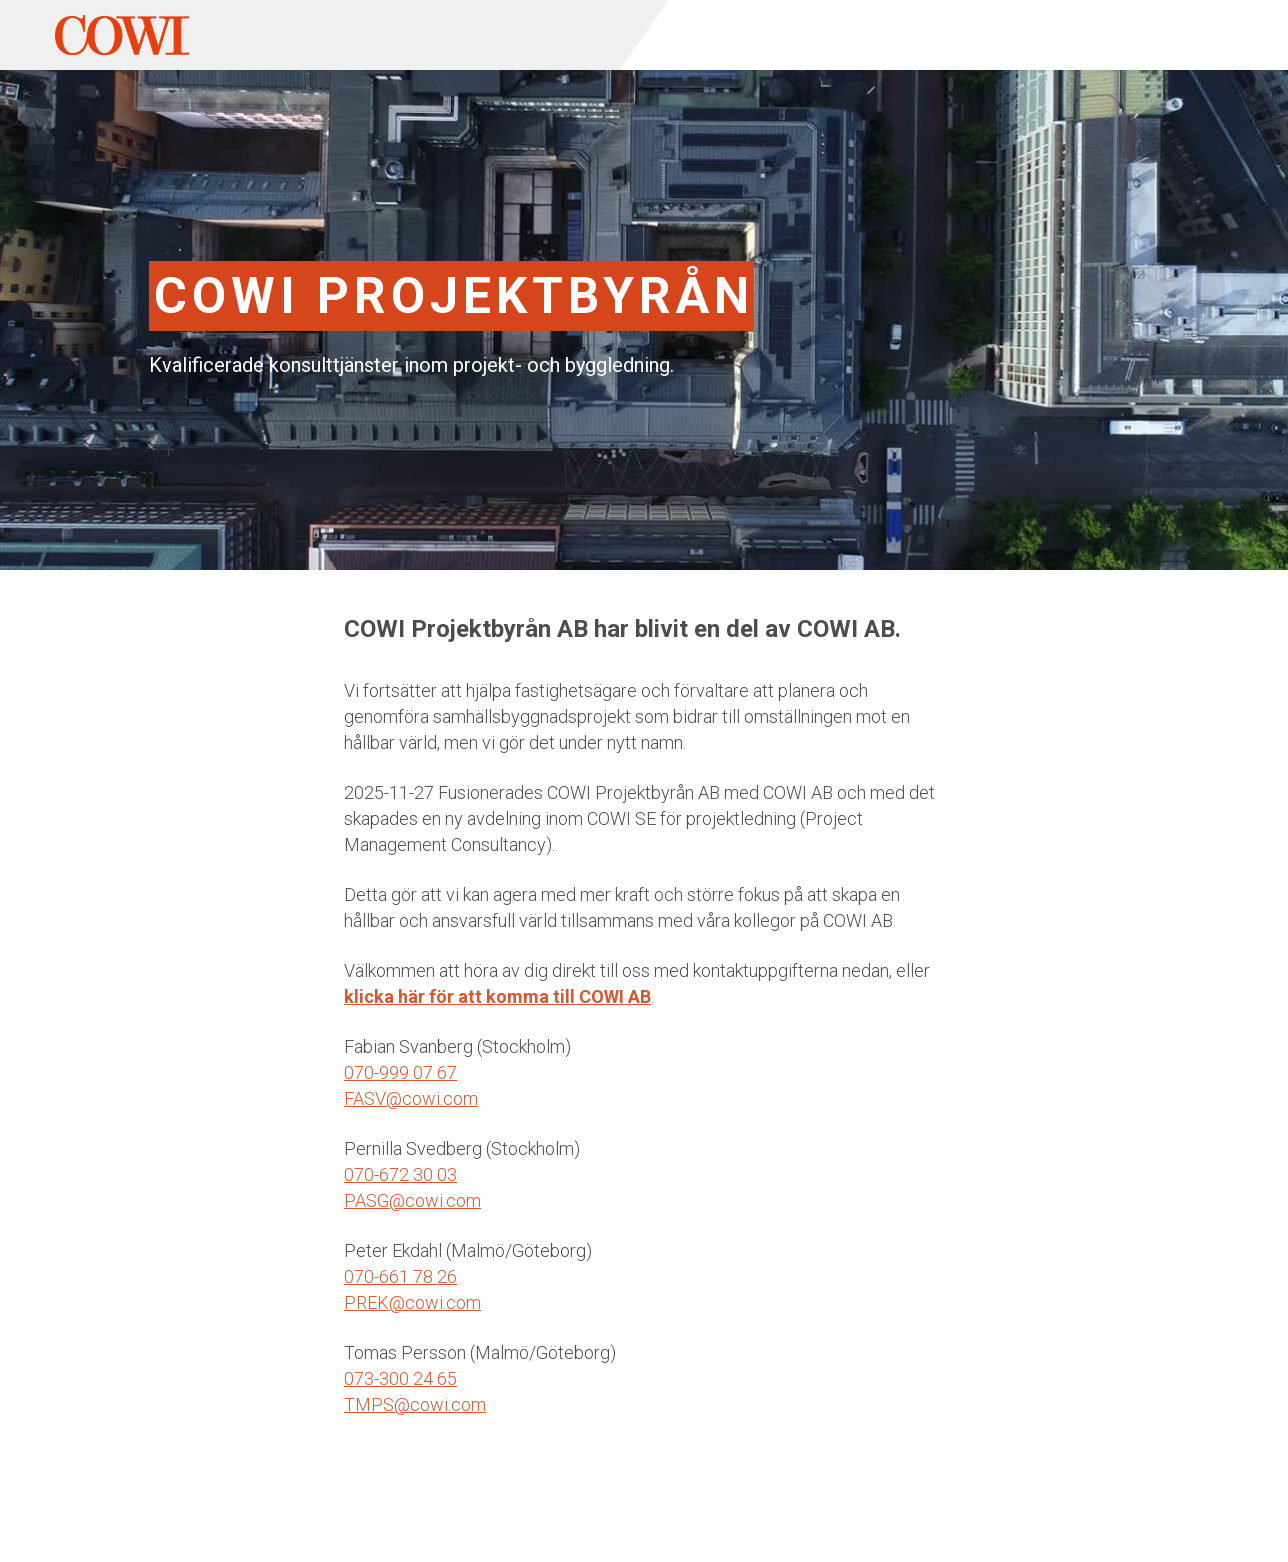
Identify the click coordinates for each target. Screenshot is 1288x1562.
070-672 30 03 (400, 1174)
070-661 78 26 (400, 1276)
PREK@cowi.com (412, 1302)
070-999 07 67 (400, 1072)
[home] (122, 35)
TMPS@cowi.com (415, 1404)
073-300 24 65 (400, 1378)
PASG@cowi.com (412, 1200)
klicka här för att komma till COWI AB (497, 996)
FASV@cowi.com (411, 1098)
